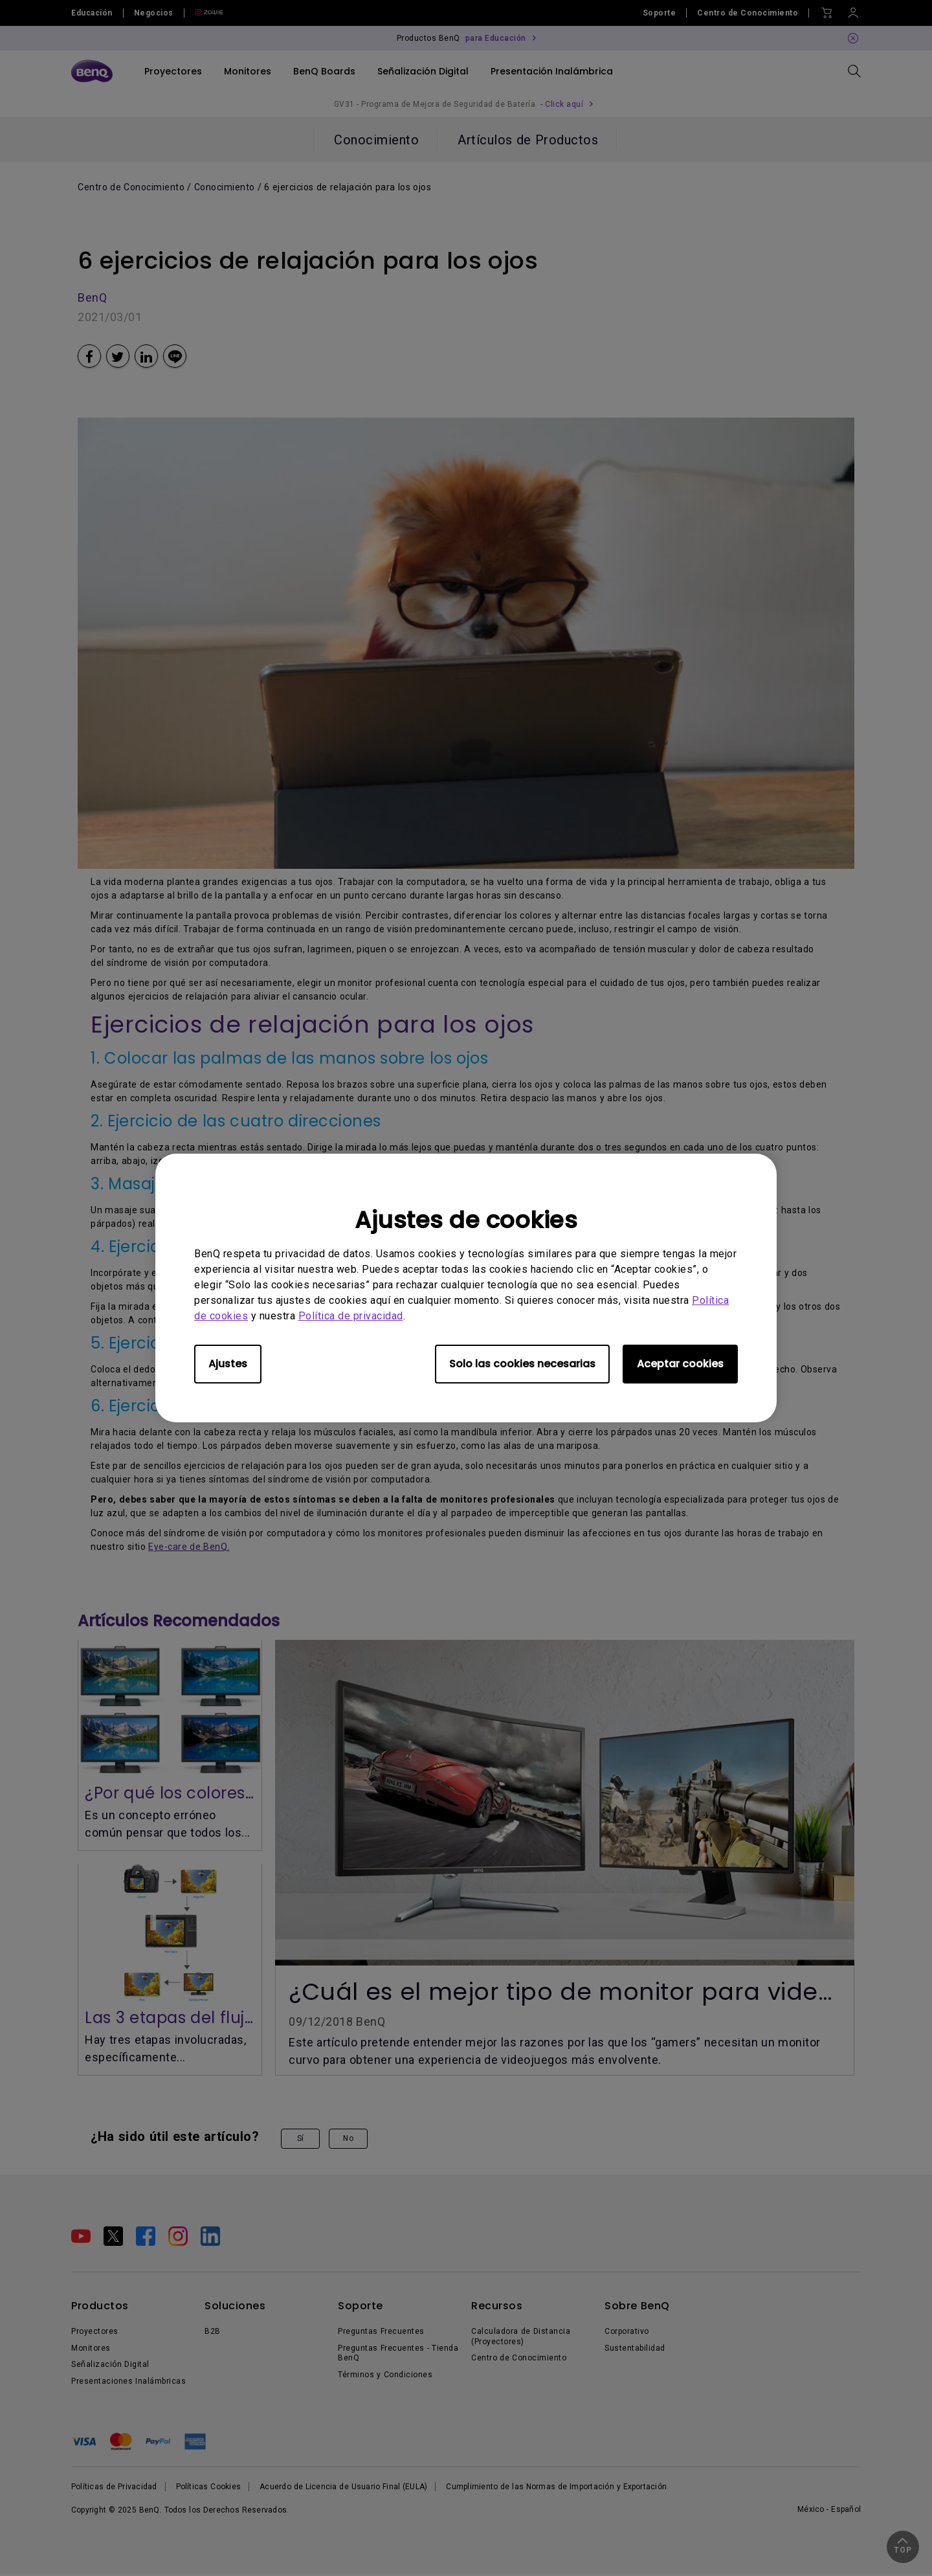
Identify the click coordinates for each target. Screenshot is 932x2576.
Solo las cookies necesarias (522, 1363)
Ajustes (227, 1363)
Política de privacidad (350, 1316)
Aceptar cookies (680, 1363)
